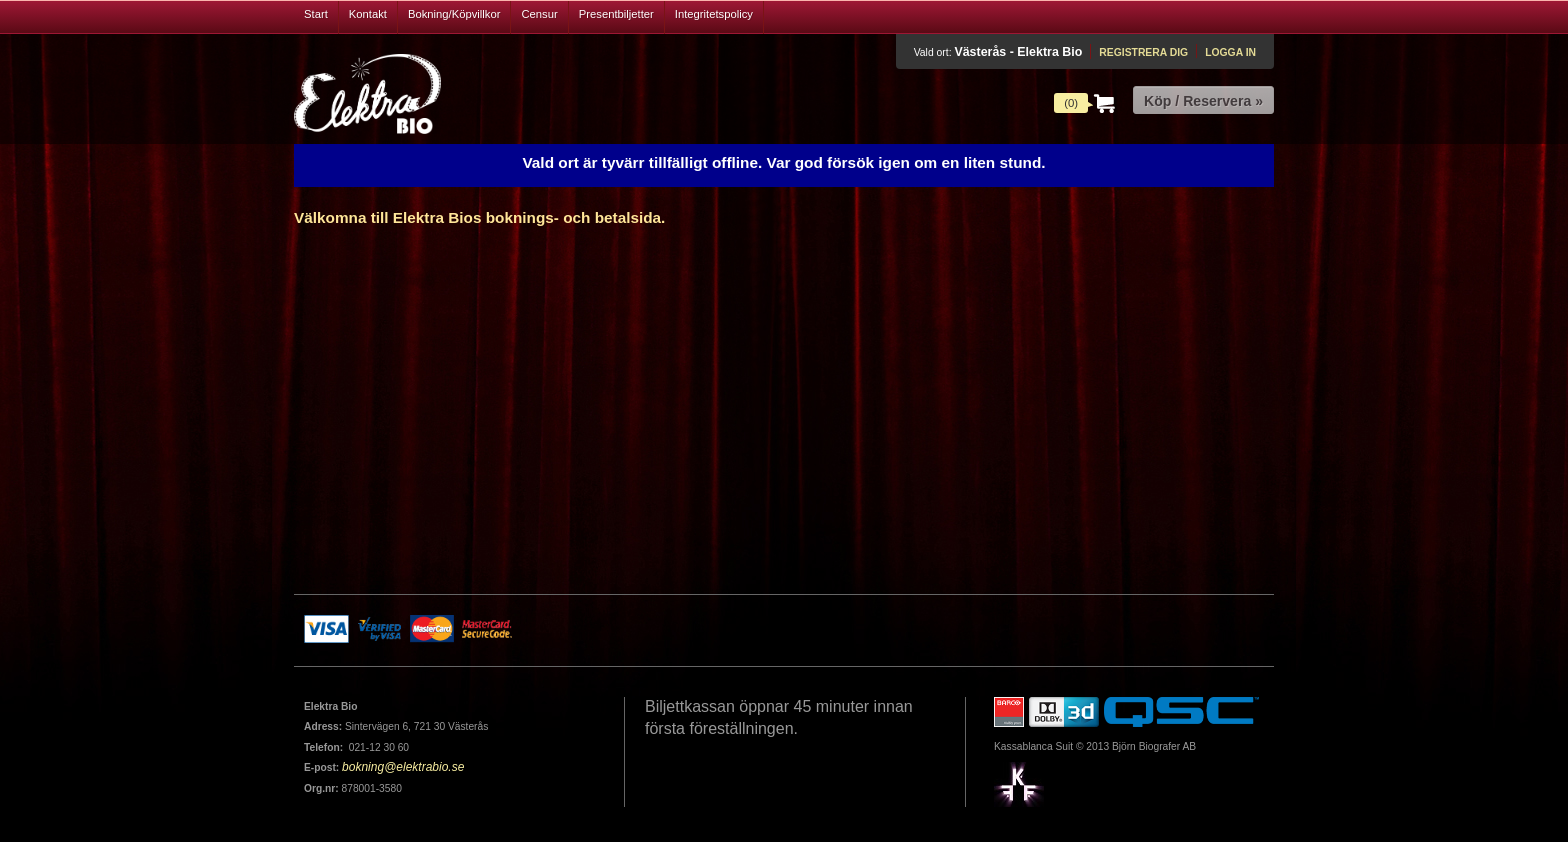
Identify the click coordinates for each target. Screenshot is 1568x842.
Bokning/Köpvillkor (454, 14)
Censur (539, 14)
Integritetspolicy (714, 14)
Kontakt (368, 14)
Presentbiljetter (616, 14)
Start (316, 14)
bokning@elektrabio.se (403, 767)
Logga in (1230, 52)
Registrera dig (1143, 52)
